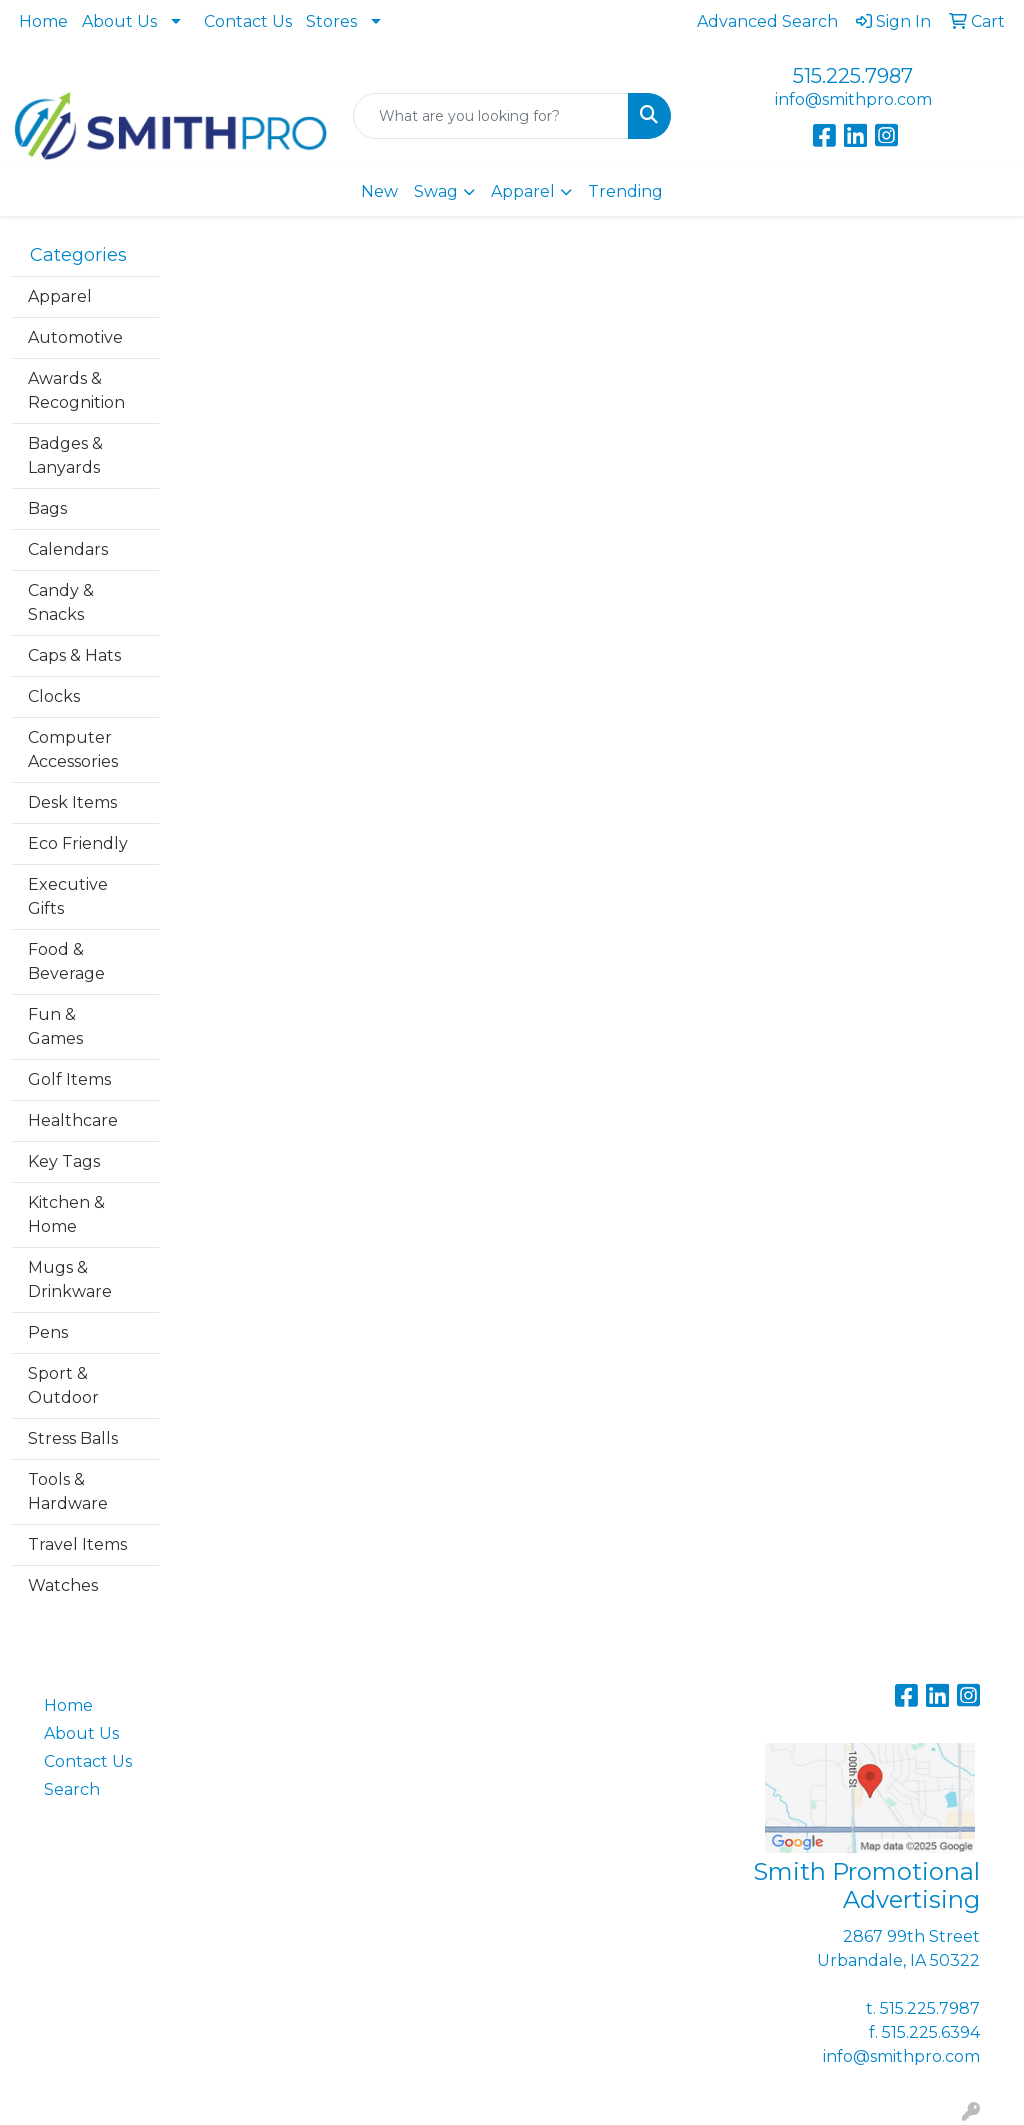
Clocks (54, 696)
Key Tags (64, 1161)
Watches (63, 1585)
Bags (47, 508)
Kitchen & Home (66, 1214)
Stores (331, 21)
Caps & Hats (74, 655)
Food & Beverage (66, 961)
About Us (119, 21)
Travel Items (77, 1544)
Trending (625, 191)
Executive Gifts (68, 896)
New (379, 191)
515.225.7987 (853, 76)
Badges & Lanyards (65, 455)
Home (43, 21)
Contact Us (248, 21)
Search (72, 1789)
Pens (48, 1332)
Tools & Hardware (68, 1491)
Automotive (75, 337)
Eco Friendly (78, 843)
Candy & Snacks (61, 602)
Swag (436, 191)
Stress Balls (73, 1438)
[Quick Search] (490, 116)
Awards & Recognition (76, 390)
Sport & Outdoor (63, 1385)
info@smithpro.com (853, 99)
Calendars (68, 549)
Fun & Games (55, 1026)
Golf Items (69, 1079)
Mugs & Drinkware (70, 1279)
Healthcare (73, 1120)
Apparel (523, 191)
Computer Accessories (73, 749)
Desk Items (72, 802)
